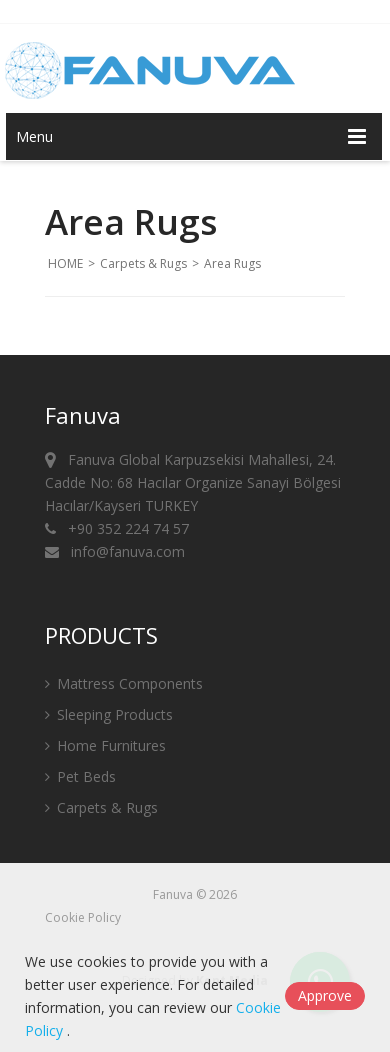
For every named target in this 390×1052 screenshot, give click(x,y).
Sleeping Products (109, 714)
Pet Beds (80, 776)
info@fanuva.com (115, 551)
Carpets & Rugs (143, 263)
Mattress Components (124, 683)
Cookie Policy (83, 917)
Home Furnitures (105, 745)
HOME (65, 263)
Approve (325, 995)
